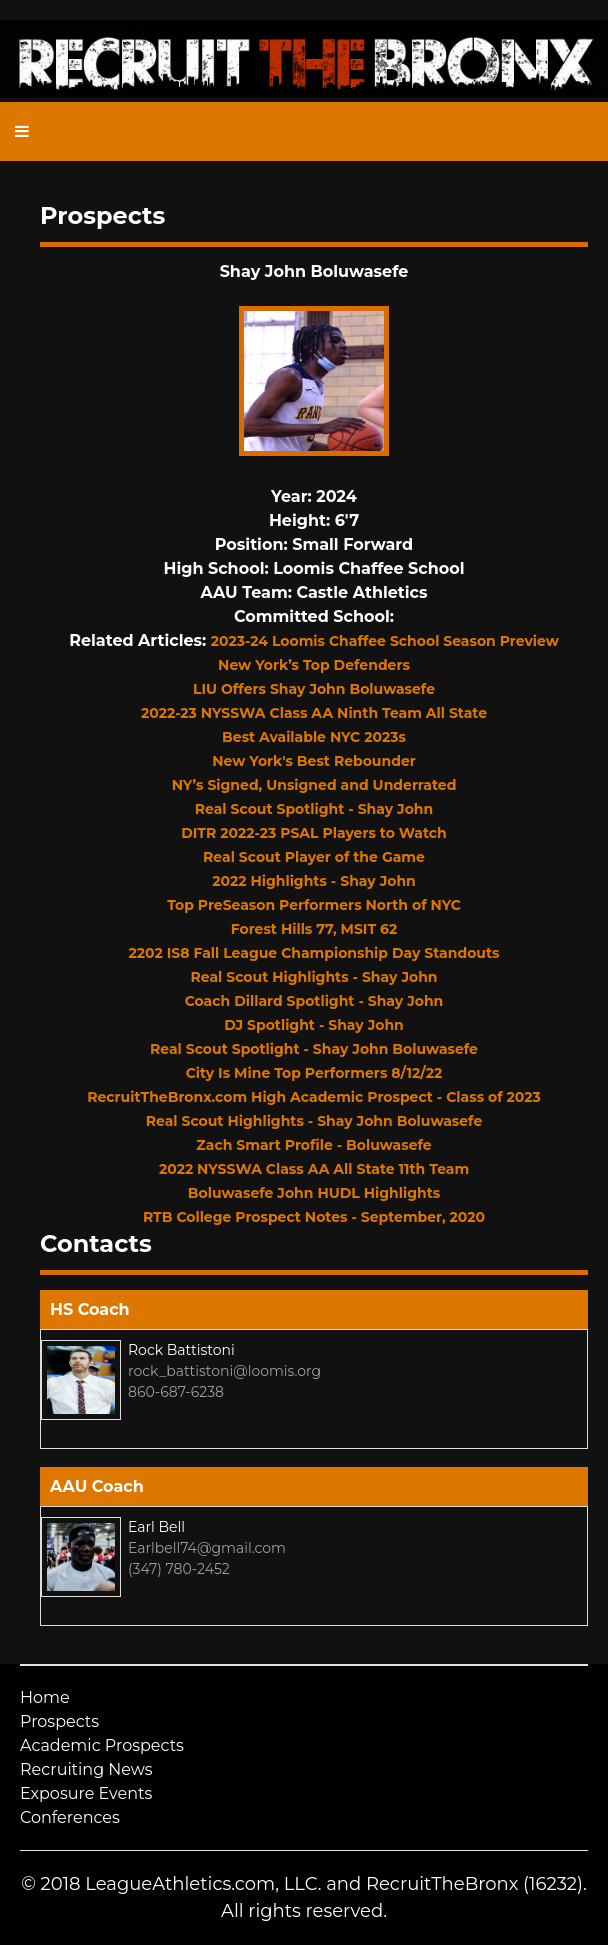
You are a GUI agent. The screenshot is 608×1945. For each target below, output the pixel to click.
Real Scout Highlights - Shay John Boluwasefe (314, 1121)
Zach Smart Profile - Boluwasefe (313, 1145)
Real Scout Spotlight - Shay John (314, 809)
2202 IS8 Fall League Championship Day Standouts (314, 953)
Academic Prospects (102, 1745)
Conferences (70, 1817)
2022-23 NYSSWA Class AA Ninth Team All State (314, 713)
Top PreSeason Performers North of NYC (314, 905)
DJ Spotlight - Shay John (314, 1025)
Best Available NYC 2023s (314, 737)
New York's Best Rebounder (314, 761)
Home (45, 1697)
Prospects (59, 1721)
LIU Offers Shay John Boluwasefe (314, 689)
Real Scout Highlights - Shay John (314, 977)
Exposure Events (86, 1793)
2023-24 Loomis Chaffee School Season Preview (385, 641)
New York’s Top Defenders (314, 665)
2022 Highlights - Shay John (314, 881)
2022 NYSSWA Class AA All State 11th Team (314, 1169)
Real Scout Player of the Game (314, 857)
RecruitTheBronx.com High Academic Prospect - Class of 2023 (314, 1097)
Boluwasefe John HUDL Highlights (314, 1193)
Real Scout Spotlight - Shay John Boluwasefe (314, 1049)
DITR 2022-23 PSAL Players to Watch (314, 833)
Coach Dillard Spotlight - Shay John (314, 1001)
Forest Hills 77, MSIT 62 (314, 929)
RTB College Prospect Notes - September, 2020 (314, 1217)
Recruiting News (86, 1769)
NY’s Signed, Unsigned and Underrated (314, 785)
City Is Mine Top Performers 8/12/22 (314, 1073)
